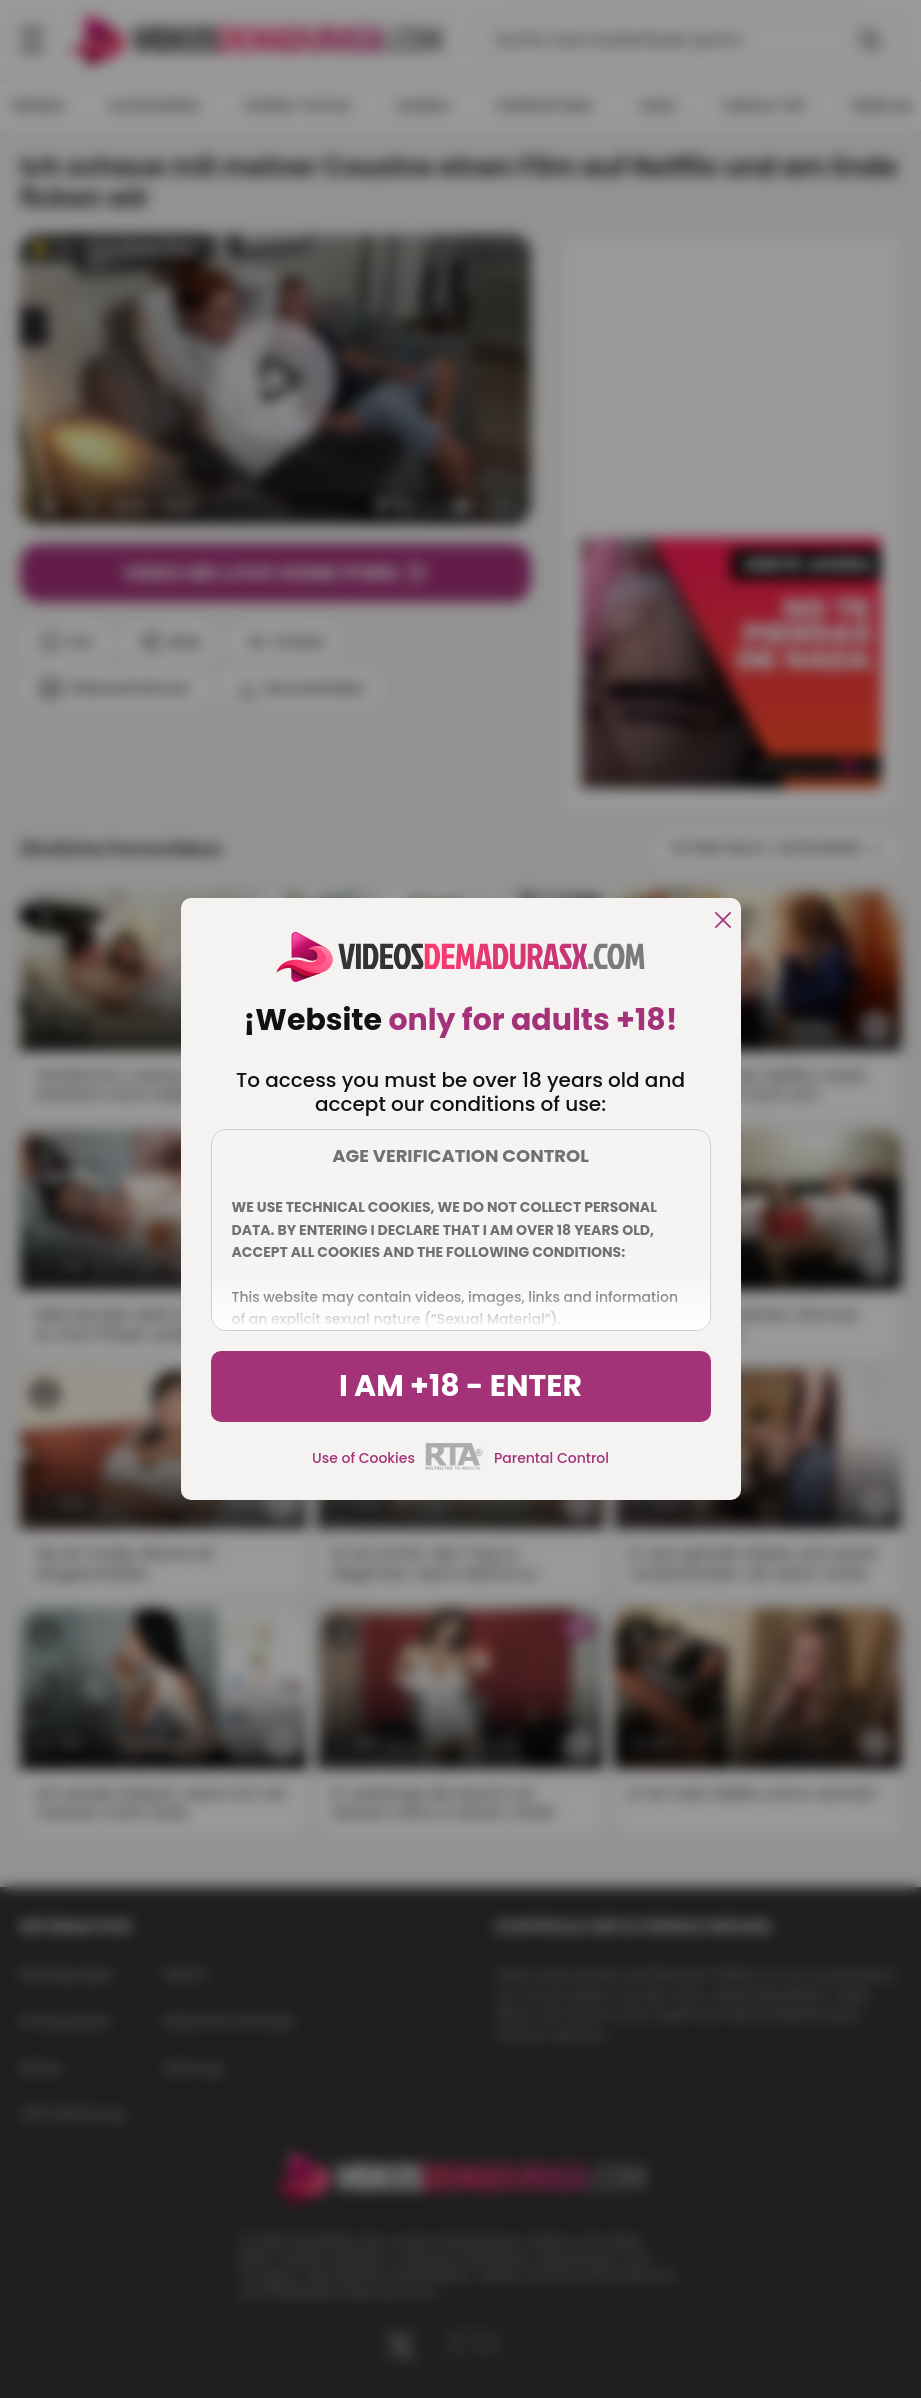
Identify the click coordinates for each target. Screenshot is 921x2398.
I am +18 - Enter (460, 1386)
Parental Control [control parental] (551, 1458)
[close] (723, 921)
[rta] (454, 1467)
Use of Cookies (363, 1458)
